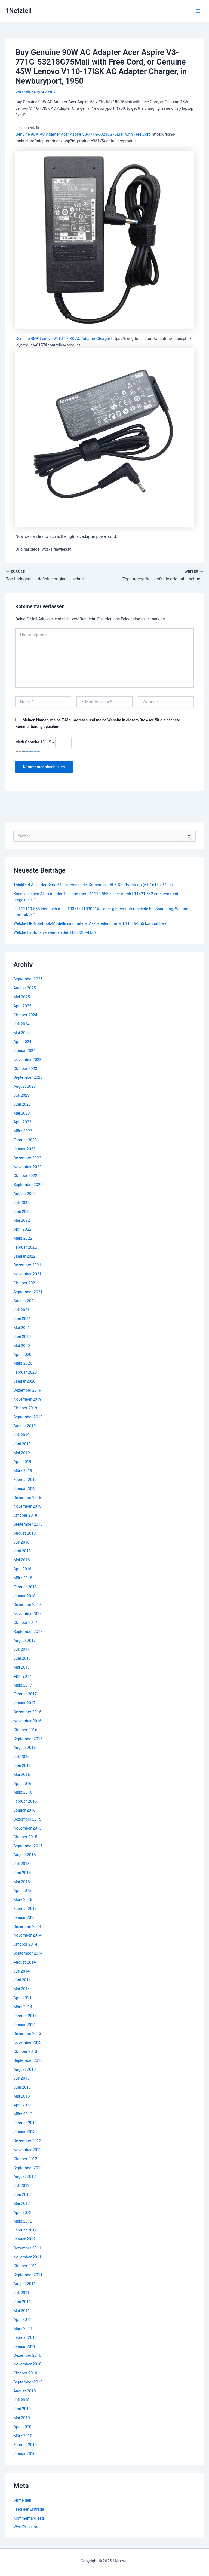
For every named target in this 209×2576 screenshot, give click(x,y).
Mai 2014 (21, 1989)
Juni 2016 (22, 1765)
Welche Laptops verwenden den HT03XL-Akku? (54, 932)
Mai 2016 (21, 1774)
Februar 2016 (25, 1801)
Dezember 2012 (27, 2141)
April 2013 (22, 2105)
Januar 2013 (24, 2132)
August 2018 (24, 1533)
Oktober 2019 (25, 1408)
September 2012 (27, 2167)
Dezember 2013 (27, 2033)
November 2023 (27, 1059)
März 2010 (22, 2436)
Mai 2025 (21, 997)
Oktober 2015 (25, 1837)
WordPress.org (26, 2527)
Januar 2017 (24, 1703)
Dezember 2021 (27, 1265)
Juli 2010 (21, 2400)
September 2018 (27, 1524)
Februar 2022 (25, 1247)
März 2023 (22, 1131)
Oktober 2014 (25, 1944)
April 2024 (22, 1041)
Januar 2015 (24, 1917)
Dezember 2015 (27, 1819)
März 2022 (22, 1238)
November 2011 (27, 2257)
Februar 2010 (25, 2445)
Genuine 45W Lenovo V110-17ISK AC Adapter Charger (63, 338)
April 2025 (22, 1006)
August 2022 (24, 1193)
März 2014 (22, 2007)
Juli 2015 (21, 1864)
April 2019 (22, 1461)
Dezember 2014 (27, 1926)
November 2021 (27, 1274)
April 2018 (22, 1569)
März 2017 (22, 1685)
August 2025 (24, 988)
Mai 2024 (21, 1033)
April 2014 (22, 1998)
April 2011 (22, 2319)
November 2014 (27, 1935)
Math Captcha (27, 742)
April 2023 (22, 1122)
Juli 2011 (21, 2293)
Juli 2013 (21, 2078)
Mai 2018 (21, 1560)
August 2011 (24, 2284)
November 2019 (27, 1399)
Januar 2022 (24, 1256)
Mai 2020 (21, 1345)
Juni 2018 (22, 1551)
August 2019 (24, 1426)
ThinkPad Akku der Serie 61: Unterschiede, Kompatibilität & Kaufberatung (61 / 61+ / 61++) (93, 885)
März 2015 (22, 1899)
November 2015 (27, 1828)
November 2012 (27, 2150)
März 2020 (22, 1363)
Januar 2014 (24, 2024)
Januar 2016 (24, 1810)
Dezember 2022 (27, 1158)
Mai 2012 (21, 2203)
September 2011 (27, 2275)
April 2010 (22, 2427)
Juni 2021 (22, 1318)
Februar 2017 (25, 1694)
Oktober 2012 (25, 2159)
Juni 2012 (22, 2194)
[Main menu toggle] (198, 11)
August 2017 (24, 1640)
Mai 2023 (21, 1113)
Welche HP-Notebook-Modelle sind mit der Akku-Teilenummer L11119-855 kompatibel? (90, 923)
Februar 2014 (25, 2016)
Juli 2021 (21, 1309)
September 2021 (27, 1292)
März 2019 (22, 1470)
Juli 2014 (21, 1971)
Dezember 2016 (27, 1712)
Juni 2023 (22, 1104)
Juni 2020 (22, 1336)
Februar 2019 (25, 1479)
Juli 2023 (21, 1095)
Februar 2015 (25, 1908)
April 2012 (22, 2212)
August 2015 (24, 1855)
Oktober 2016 (25, 1730)
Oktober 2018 (25, 1515)
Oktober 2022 (25, 1175)
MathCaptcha (33, 752)
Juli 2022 (21, 1202)
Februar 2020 (25, 1372)
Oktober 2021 (25, 1283)
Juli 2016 (21, 1756)
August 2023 (24, 1086)
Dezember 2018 (27, 1497)
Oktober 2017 (25, 1622)
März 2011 (22, 2328)
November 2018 (27, 1506)
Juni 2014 (22, 1980)
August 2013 (24, 2069)
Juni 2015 (22, 1873)
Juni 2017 (22, 1658)
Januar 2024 (24, 1050)
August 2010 (24, 2391)
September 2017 (27, 1631)
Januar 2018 (24, 1595)
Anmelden (22, 2500)
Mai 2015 (21, 1881)
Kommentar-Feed (28, 2518)
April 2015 (22, 1890)
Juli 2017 (21, 1649)
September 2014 (27, 1953)
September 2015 (27, 1846)
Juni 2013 (22, 2087)
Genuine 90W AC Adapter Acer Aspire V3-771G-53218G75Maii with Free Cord (83, 134)
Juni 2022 (22, 1211)
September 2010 (27, 2382)
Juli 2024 (21, 1024)
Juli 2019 (21, 1435)
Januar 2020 (24, 1381)
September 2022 (27, 1184)
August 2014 (24, 1962)
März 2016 (22, 1792)
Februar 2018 (25, 1587)
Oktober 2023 (25, 1068)
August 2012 (24, 2176)
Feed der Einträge (28, 2509)
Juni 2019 (22, 1444)
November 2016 (27, 1721)
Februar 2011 (25, 2337)
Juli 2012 (21, 2185)
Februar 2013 (25, 2123)
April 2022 (22, 1229)
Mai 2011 (21, 2310)
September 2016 (27, 1738)
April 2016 (22, 1783)
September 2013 (27, 2060)
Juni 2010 (22, 2409)
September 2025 (27, 979)
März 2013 (22, 2114)
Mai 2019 (21, 1452)
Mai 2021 (21, 1327)
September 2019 (27, 1417)
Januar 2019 (24, 1488)
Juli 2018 (21, 1542)
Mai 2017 (21, 1667)
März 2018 (22, 1578)
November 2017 (27, 1613)
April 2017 (22, 1676)
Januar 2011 (24, 2346)
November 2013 (27, 2042)
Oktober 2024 (25, 1015)
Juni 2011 (22, 2302)
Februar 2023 (25, 1140)
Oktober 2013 (25, 2051)
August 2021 (24, 1301)
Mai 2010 (21, 2418)
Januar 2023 (24, 1149)
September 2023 (27, 1077)
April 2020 (22, 1354)
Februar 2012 (25, 2230)
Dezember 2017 (27, 1604)
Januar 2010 (24, 2453)
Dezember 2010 (27, 2355)
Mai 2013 (21, 2096)
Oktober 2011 (25, 2266)
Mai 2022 (21, 1220)
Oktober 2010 (25, 2373)
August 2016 (24, 1747)
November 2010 (27, 2364)
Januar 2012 (24, 2239)
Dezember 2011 (27, 2248)
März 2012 (22, 2221)
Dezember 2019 (27, 1390)
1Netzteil (18, 10)
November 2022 (27, 1166)
